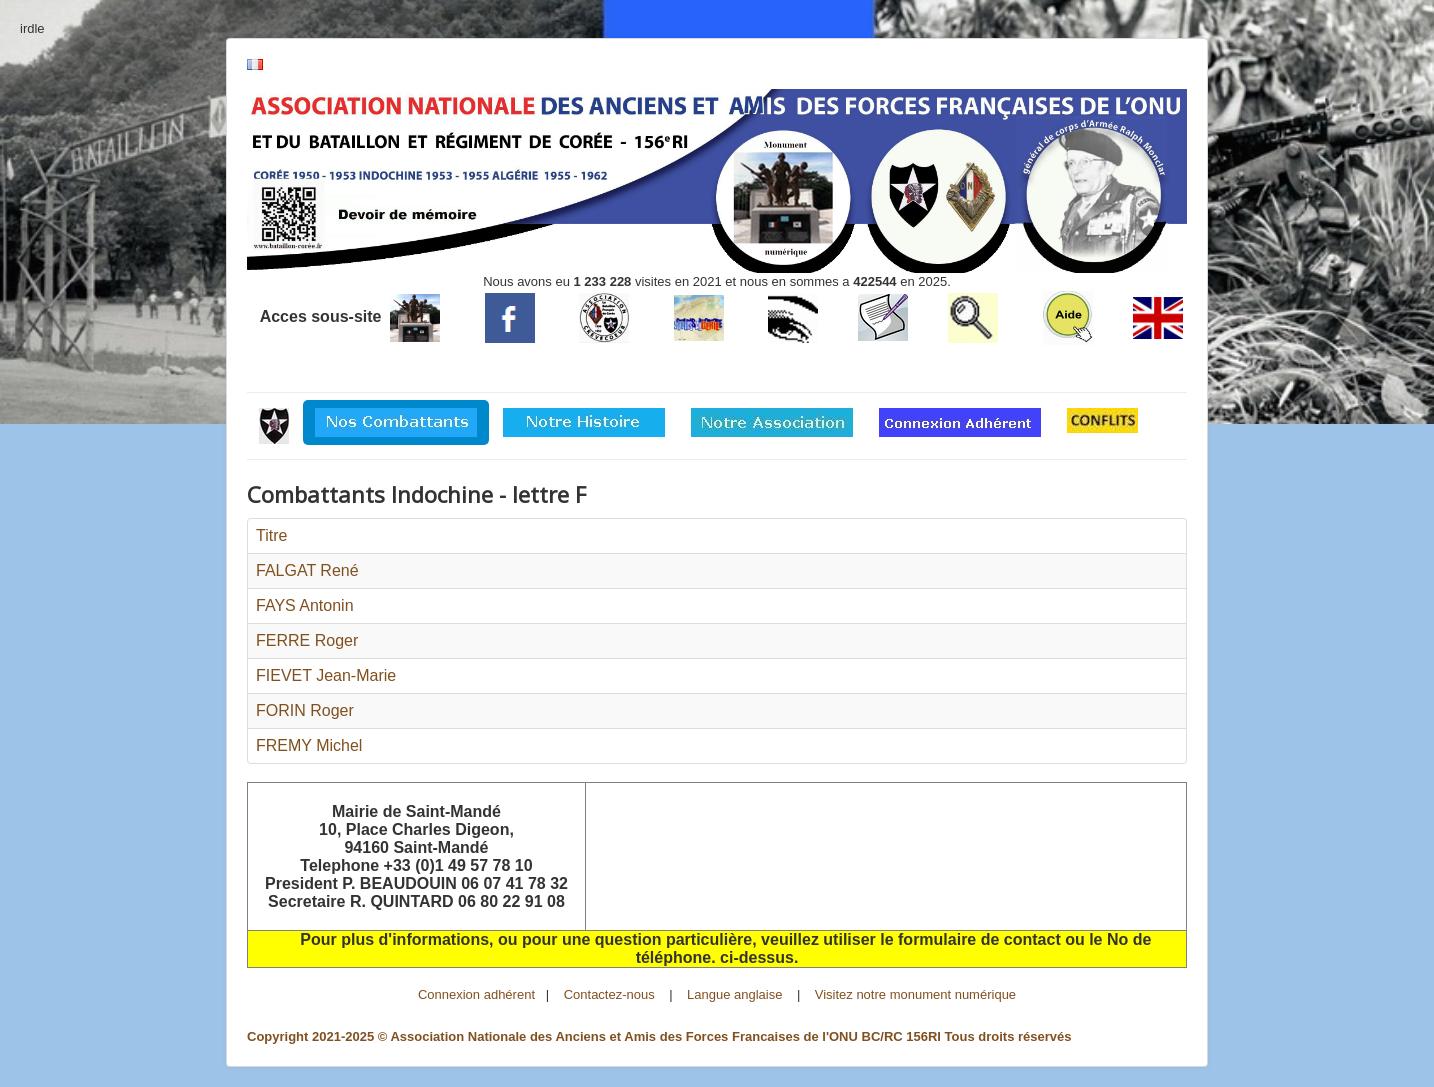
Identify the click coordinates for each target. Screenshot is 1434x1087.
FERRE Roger (307, 640)
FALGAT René (307, 570)
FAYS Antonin (305, 605)
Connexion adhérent (476, 994)
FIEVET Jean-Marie (326, 675)
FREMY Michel (309, 745)
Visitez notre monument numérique (915, 994)
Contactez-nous (609, 994)
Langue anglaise (734, 994)
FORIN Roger (305, 710)
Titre (271, 535)
